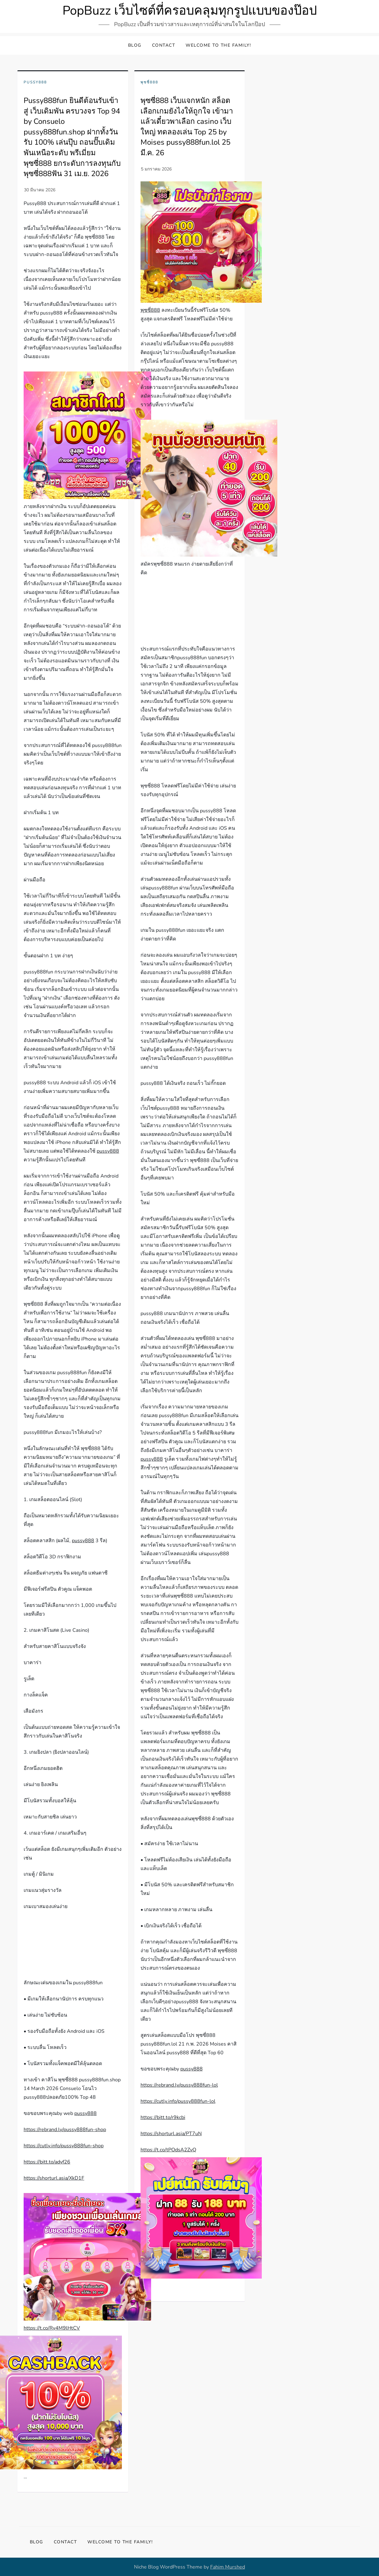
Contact (163, 45)
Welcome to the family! (218, 45)
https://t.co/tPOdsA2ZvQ (168, 2149)
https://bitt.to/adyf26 (47, 2161)
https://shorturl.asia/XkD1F (54, 2178)
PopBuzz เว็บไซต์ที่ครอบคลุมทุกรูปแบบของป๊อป (189, 10)
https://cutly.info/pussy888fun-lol (178, 2101)
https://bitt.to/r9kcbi (163, 2117)
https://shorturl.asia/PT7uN (171, 2133)
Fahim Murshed (227, 2567)
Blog (134, 45)
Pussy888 (35, 82)
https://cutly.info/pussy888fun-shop (64, 2145)
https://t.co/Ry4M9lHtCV (52, 2328)
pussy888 (108, 1151)
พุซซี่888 (149, 82)
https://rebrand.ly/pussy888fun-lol (179, 2085)
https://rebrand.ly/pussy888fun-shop (65, 2129)
